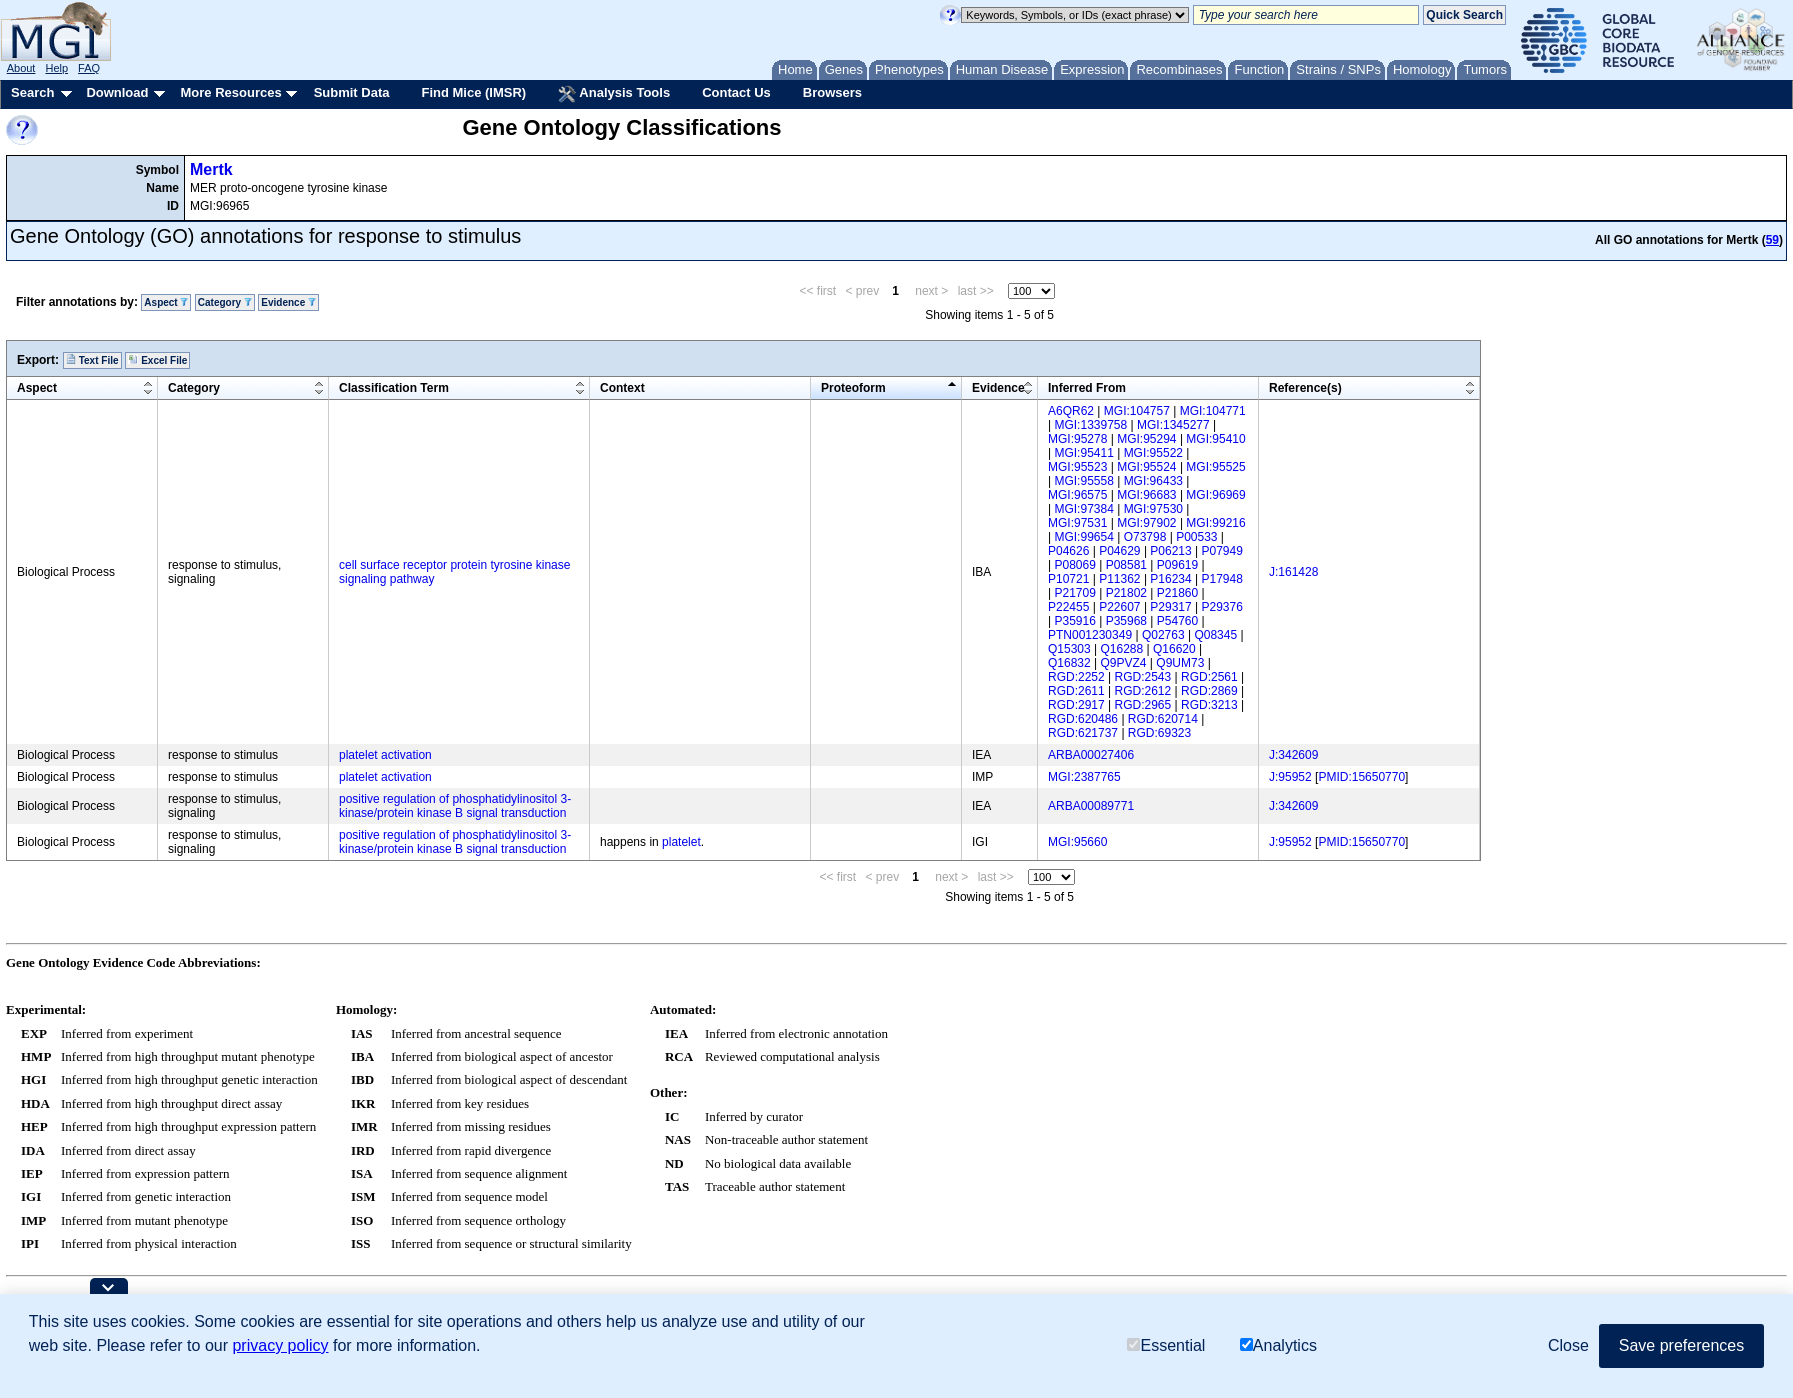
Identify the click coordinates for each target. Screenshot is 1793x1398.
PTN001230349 (1090, 635)
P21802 (1126, 593)
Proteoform (853, 388)
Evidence (288, 302)
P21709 (1074, 593)
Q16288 (1122, 649)
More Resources (230, 92)
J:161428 (1293, 572)
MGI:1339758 (1090, 425)
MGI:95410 (1215, 439)
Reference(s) (1305, 388)
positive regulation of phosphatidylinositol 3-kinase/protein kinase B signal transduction (455, 806)
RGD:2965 (1143, 705)
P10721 (1068, 579)
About (21, 68)
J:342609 (1293, 755)
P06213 (1170, 551)
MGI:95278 (1077, 439)
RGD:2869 (1209, 691)
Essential (1166, 1345)
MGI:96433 (1153, 481)
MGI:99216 (1215, 523)
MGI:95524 (1146, 467)
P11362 (1119, 579)
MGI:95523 (1077, 467)
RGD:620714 (1163, 719)
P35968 (1126, 621)
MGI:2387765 (1084, 777)
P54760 (1177, 621)
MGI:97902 (1146, 523)
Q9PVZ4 (1124, 663)
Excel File (157, 360)
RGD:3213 (1209, 705)
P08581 (1126, 565)
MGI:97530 (1153, 509)
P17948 (1222, 579)
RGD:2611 (1076, 691)
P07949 (1222, 551)
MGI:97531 (1077, 523)
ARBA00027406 (1091, 755)
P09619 (1177, 565)
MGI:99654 (1083, 537)
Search (32, 92)
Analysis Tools (614, 94)
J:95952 (1290, 777)
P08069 (1074, 565)
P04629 (1119, 551)
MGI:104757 (1137, 411)
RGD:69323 (1159, 733)
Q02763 (1163, 635)
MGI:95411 (1083, 453)
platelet (681, 842)
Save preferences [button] (1681, 1345)
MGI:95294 (1146, 439)
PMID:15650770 (1361, 777)
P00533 (1196, 537)
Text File (92, 360)
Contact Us (736, 92)
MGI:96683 (1146, 495)
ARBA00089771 (1091, 806)
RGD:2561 (1209, 677)
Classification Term (394, 388)
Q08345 (1215, 635)
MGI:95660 (1077, 842)
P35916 (1074, 621)
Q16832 (1069, 663)
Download (117, 92)
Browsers (832, 92)
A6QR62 (1071, 411)
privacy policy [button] (280, 1345)
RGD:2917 (1076, 705)
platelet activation (385, 755)
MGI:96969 (1215, 495)
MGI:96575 (1077, 495)
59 (1772, 240)
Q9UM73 (1180, 663)
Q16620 (1174, 649)
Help (56, 68)
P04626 (1068, 551)
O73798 (1145, 537)
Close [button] (1568, 1345)
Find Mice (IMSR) (473, 92)
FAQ (89, 68)
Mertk (211, 169)
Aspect (166, 302)
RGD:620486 (1083, 719)
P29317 (1170, 607)
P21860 (1177, 593)
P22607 (1119, 607)
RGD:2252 (1076, 677)
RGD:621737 (1083, 733)
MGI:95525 (1215, 467)
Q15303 (1069, 649)
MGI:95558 (1083, 481)
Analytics (1278, 1345)
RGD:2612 (1143, 691)
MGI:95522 (1153, 453)
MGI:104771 (1213, 411)
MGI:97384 (1083, 509)
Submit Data (352, 92)
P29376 (1222, 607)
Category (225, 302)
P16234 (1170, 579)
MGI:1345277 (1173, 425)
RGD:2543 (1143, 677)
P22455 (1068, 607)
